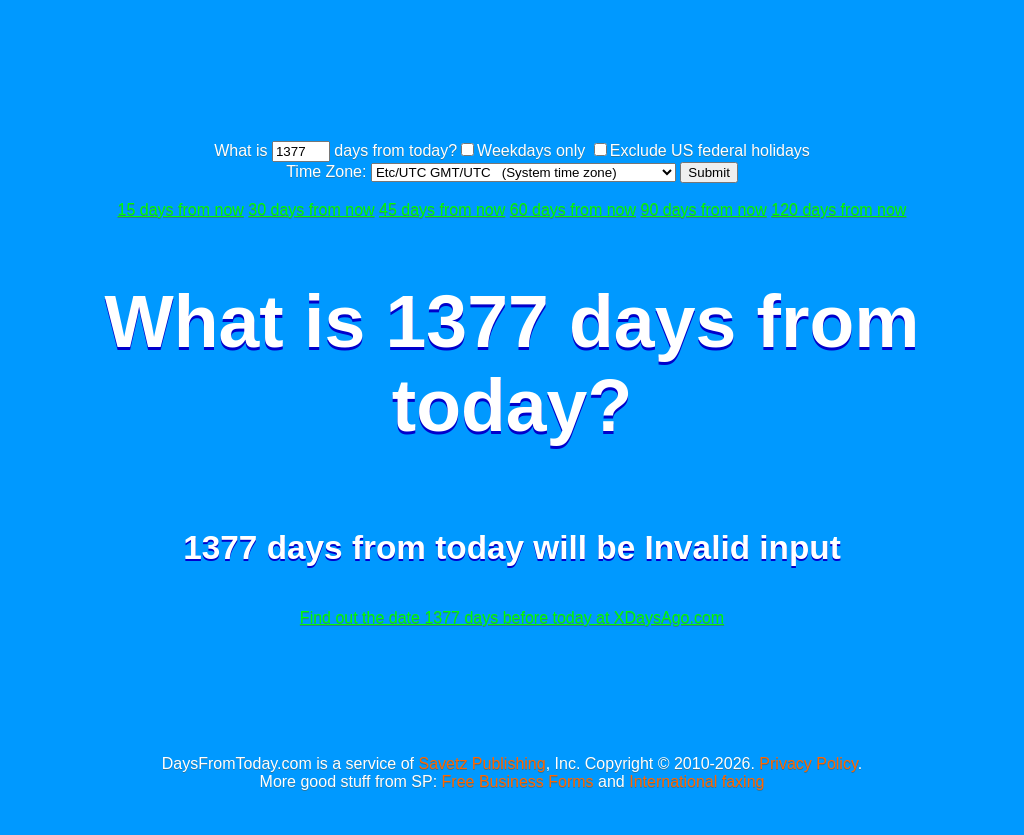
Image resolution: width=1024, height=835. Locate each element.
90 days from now (704, 209)
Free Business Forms (518, 781)
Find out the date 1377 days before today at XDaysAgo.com (512, 617)
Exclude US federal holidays (710, 150)
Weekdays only (531, 150)
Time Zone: (328, 171)
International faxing (696, 781)
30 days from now (311, 209)
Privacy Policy (808, 763)
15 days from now (181, 209)
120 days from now (838, 209)
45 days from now (442, 209)
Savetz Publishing (481, 763)
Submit (708, 172)
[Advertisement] (512, 73)
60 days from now (573, 209)
